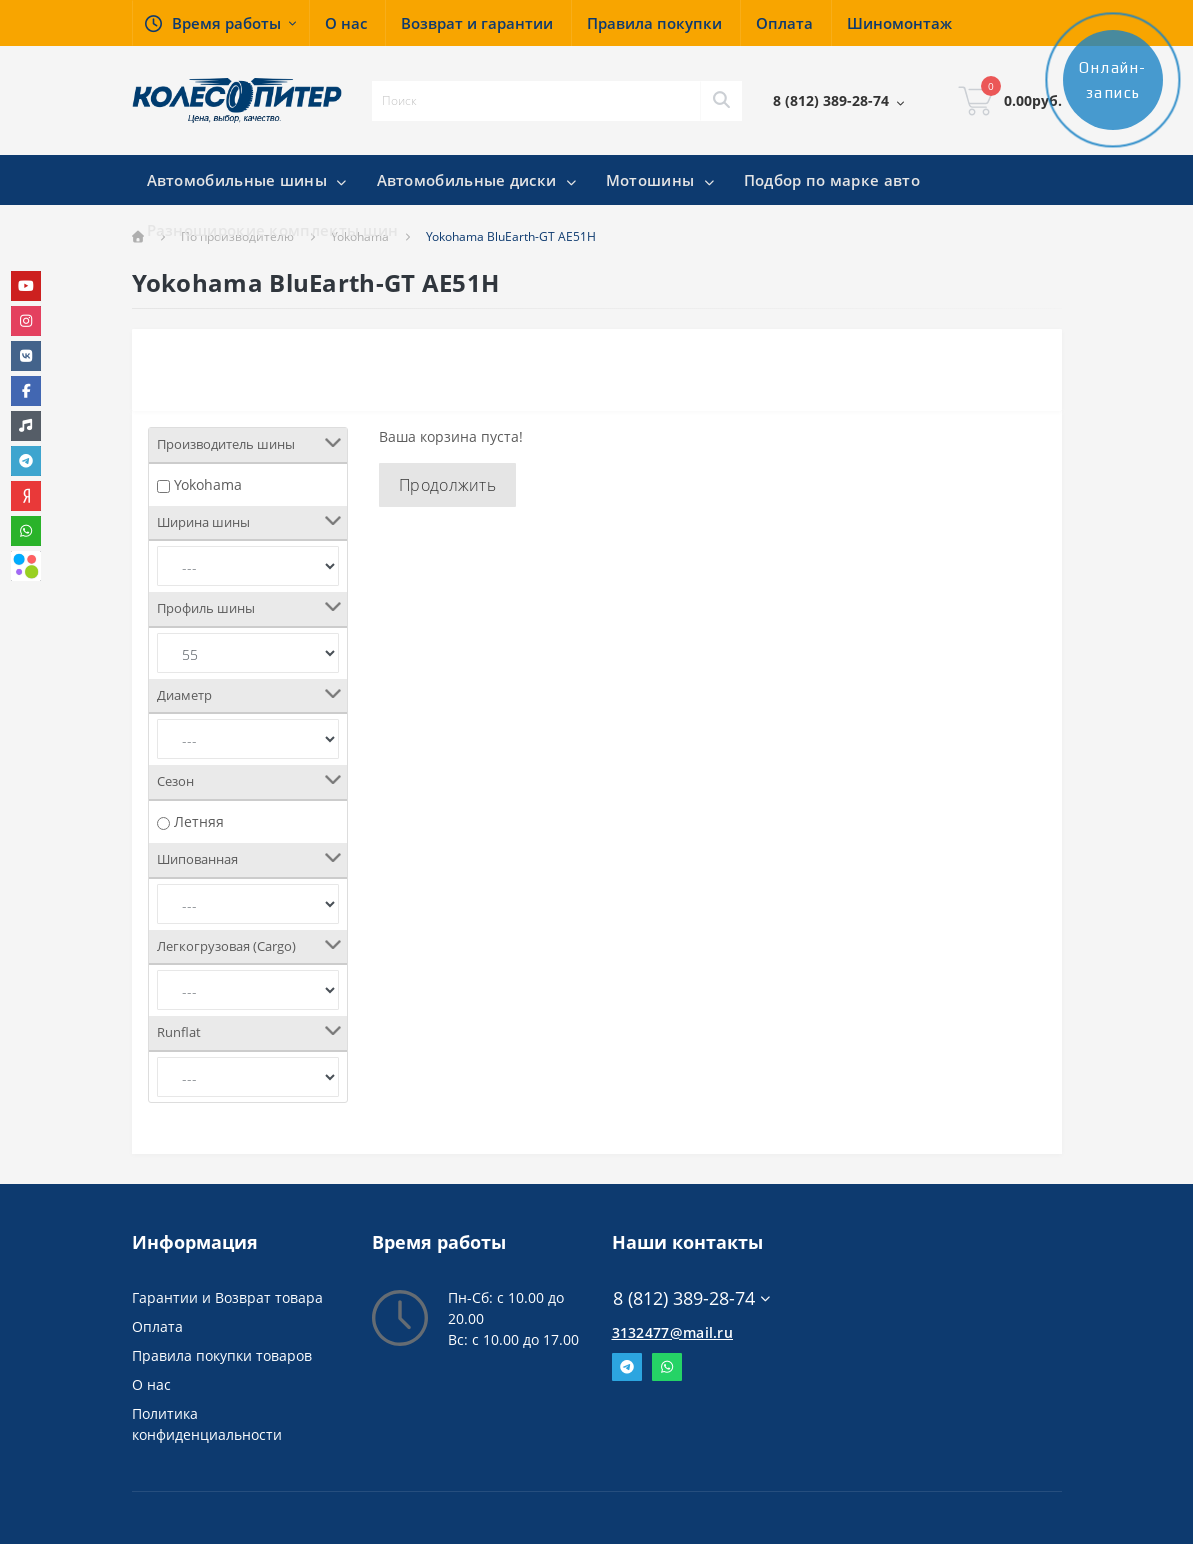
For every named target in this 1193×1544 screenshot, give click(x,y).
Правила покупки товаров (222, 1355)
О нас (151, 1384)
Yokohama (208, 484)
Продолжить (447, 485)
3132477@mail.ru (673, 1332)
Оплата (157, 1326)
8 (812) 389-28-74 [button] (691, 1298)
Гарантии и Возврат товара (227, 1297)
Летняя (199, 821)
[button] (220, 23)
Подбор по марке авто (832, 180)
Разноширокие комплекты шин (273, 230)
